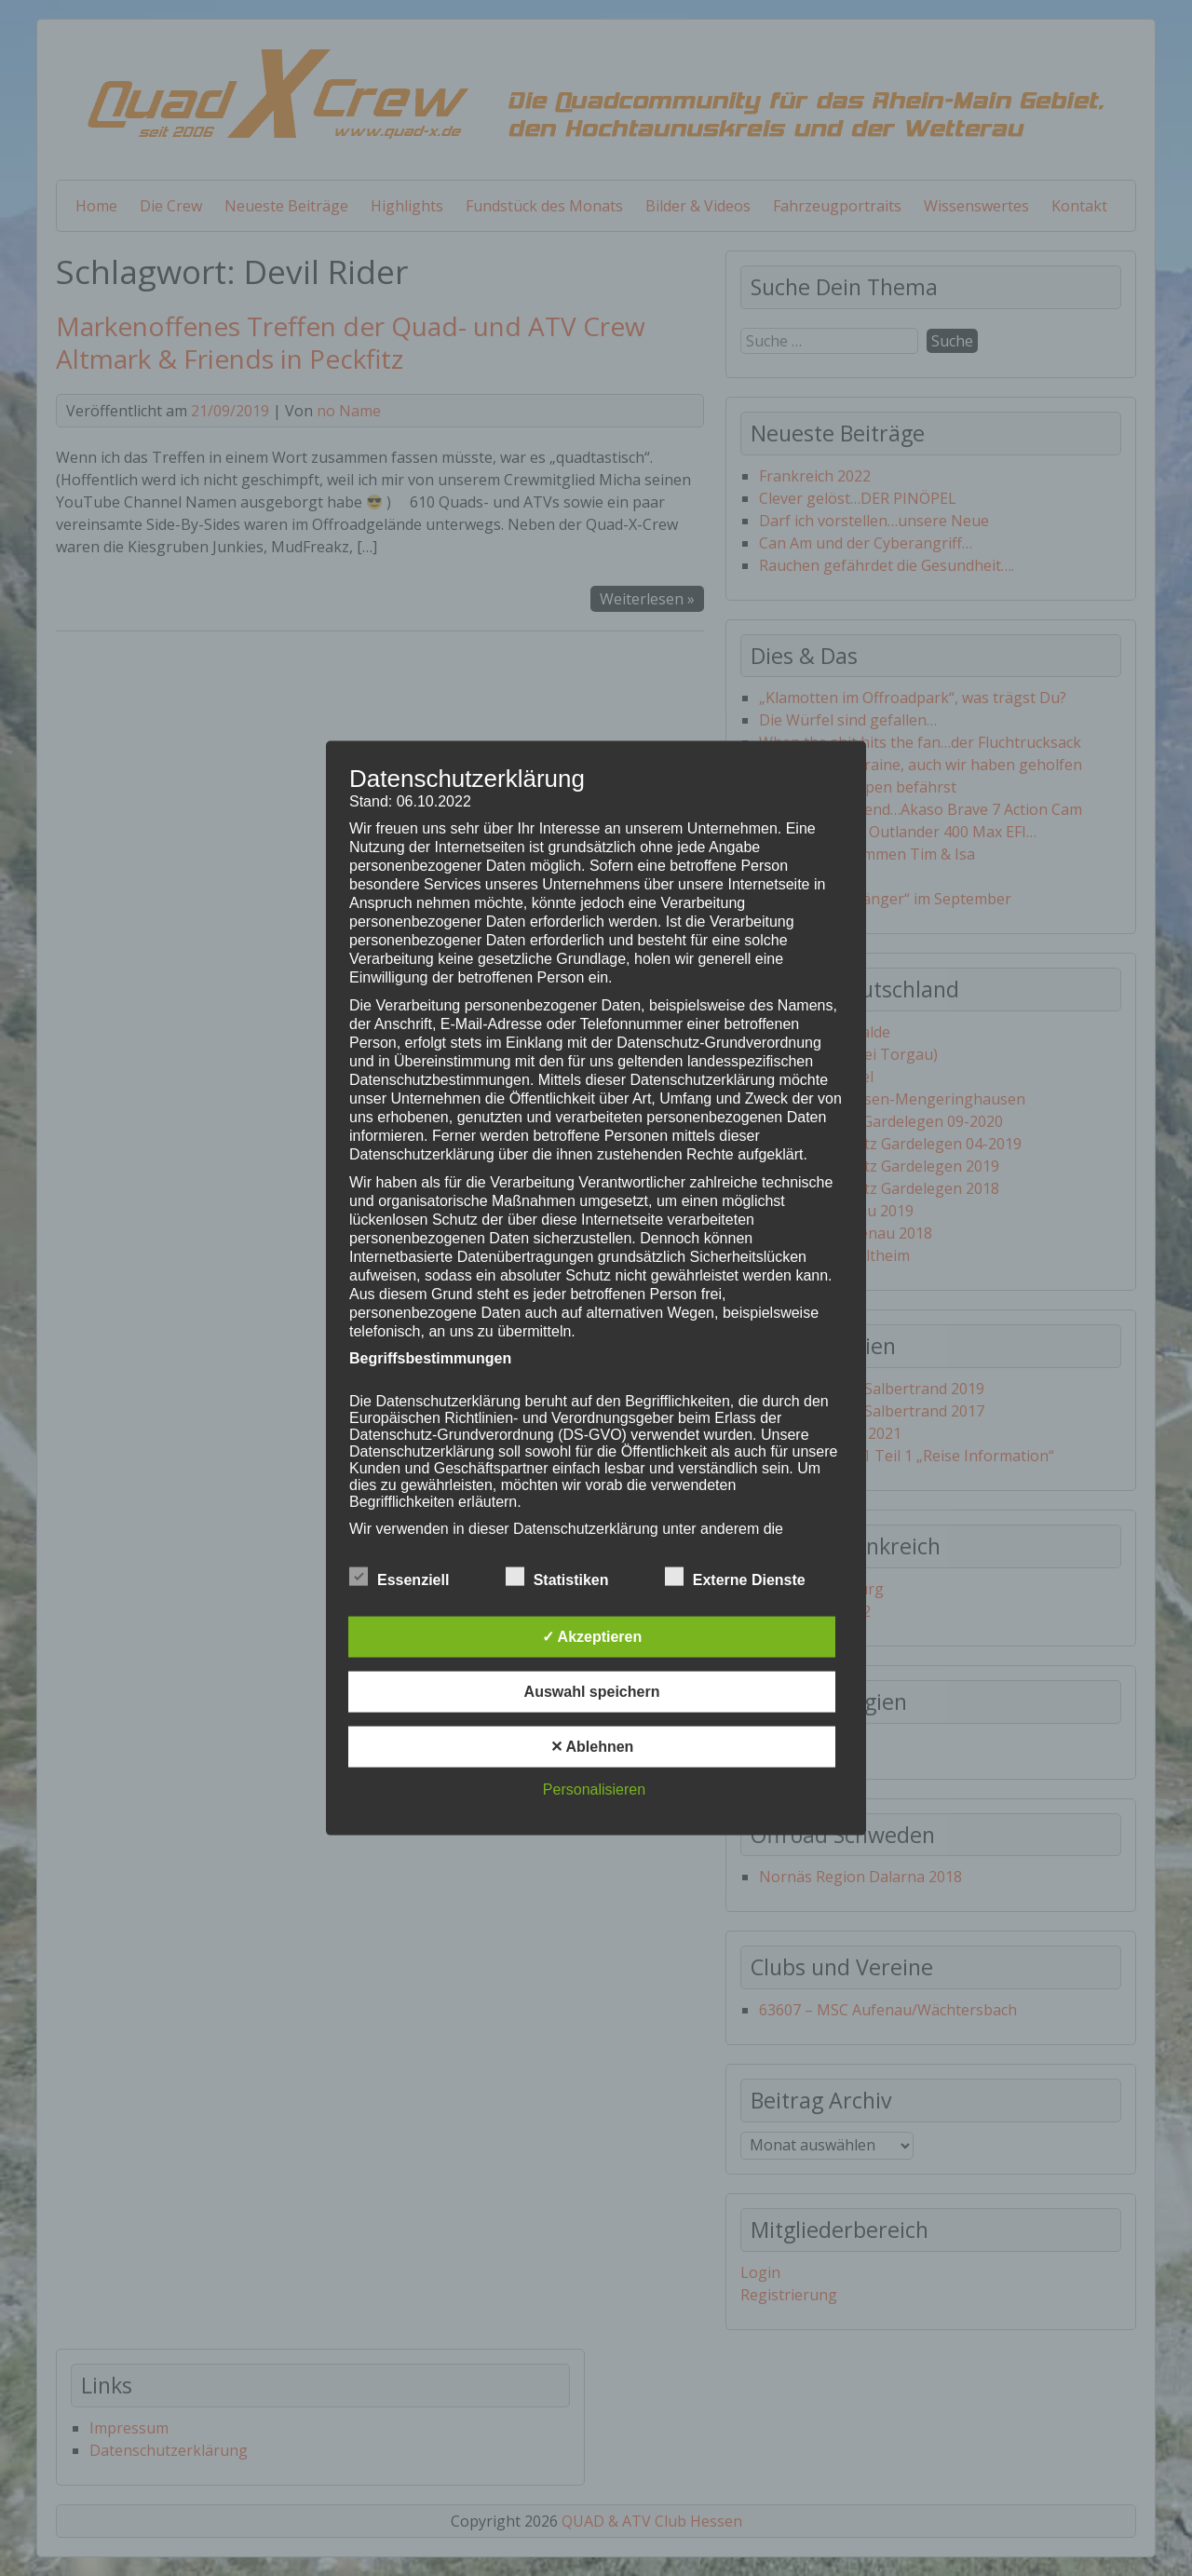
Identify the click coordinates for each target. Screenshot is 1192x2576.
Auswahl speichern (592, 1691)
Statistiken (557, 1576)
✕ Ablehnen (592, 1746)
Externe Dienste (735, 1576)
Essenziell (399, 1576)
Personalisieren (594, 1788)
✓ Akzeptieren (592, 1636)
